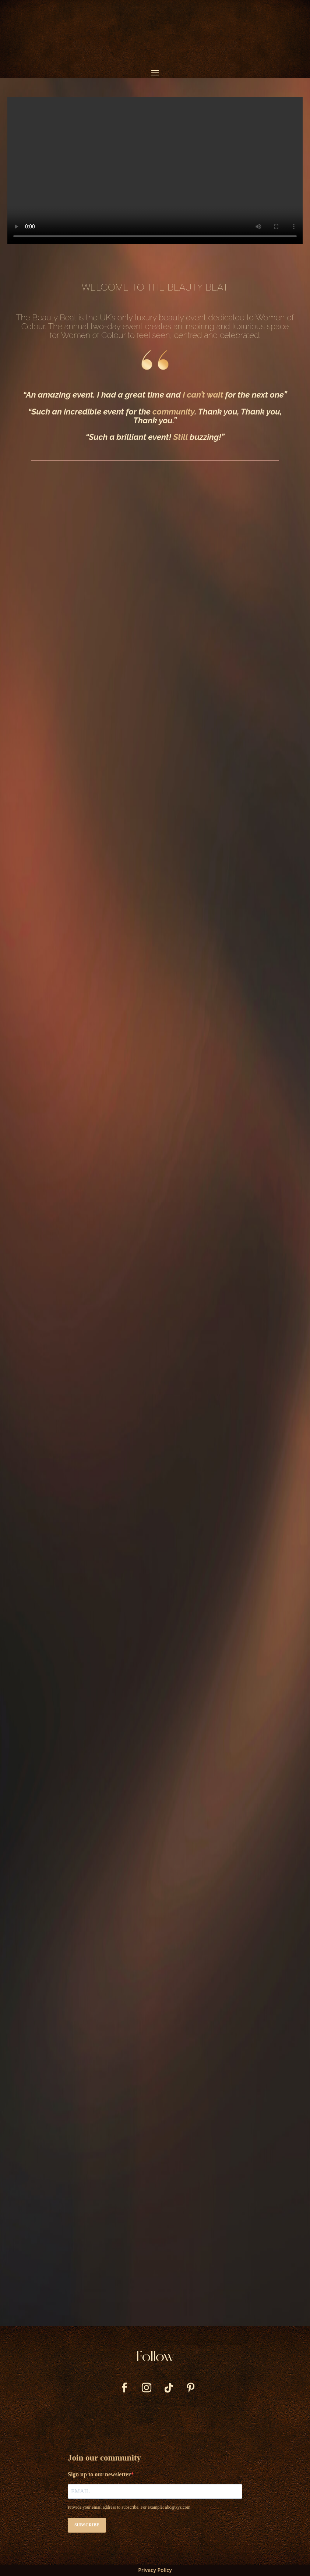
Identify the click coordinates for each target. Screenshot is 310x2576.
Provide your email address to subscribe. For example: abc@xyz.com (129, 2507)
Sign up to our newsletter (99, 2474)
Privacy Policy (155, 2569)
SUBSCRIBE (86, 2524)
